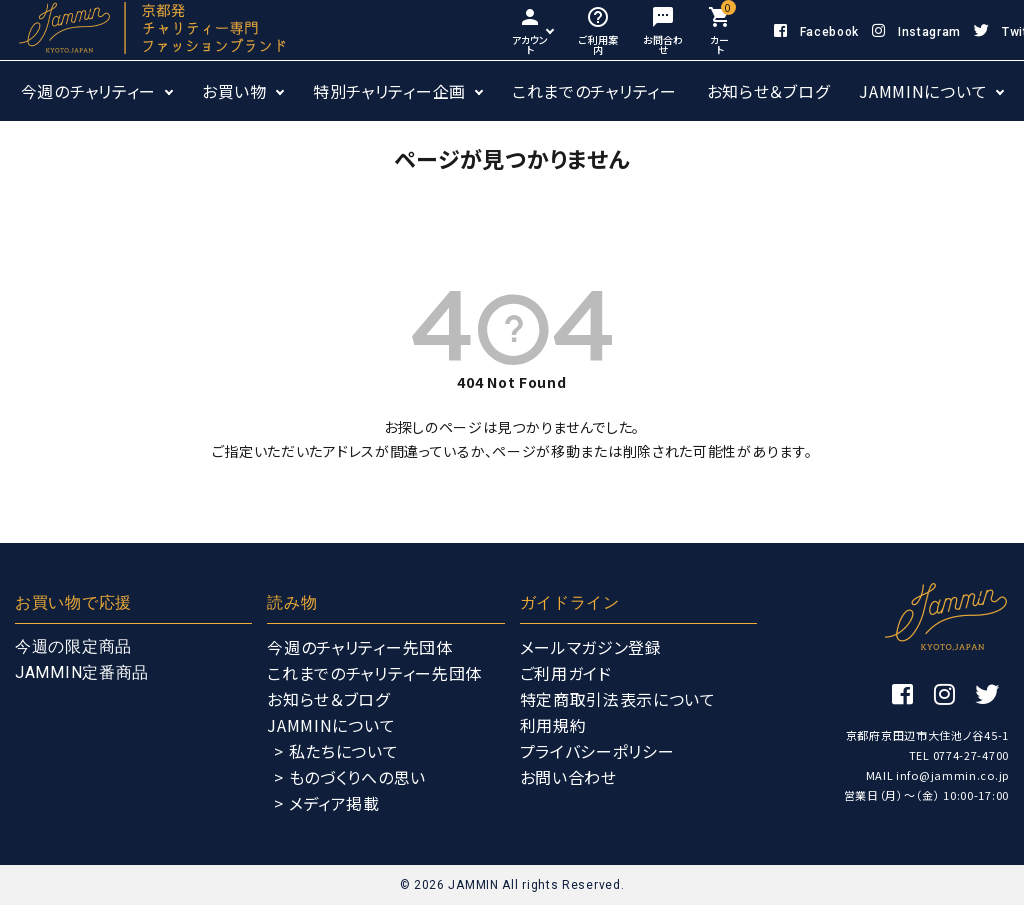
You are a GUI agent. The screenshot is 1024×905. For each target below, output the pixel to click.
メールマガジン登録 (591, 647)
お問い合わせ (568, 777)
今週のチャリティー (88, 91)
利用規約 (553, 725)
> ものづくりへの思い (350, 777)
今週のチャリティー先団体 (359, 647)
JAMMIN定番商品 (82, 672)
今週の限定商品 (73, 646)
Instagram (916, 32)
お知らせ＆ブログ (768, 91)
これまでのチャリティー (594, 91)
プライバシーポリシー (597, 751)
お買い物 (234, 91)
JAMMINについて (923, 91)
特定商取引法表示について (618, 699)
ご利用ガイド (566, 673)
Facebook (816, 32)
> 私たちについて (336, 751)
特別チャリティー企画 (389, 91)
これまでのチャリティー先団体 (374, 673)
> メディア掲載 (327, 803)
